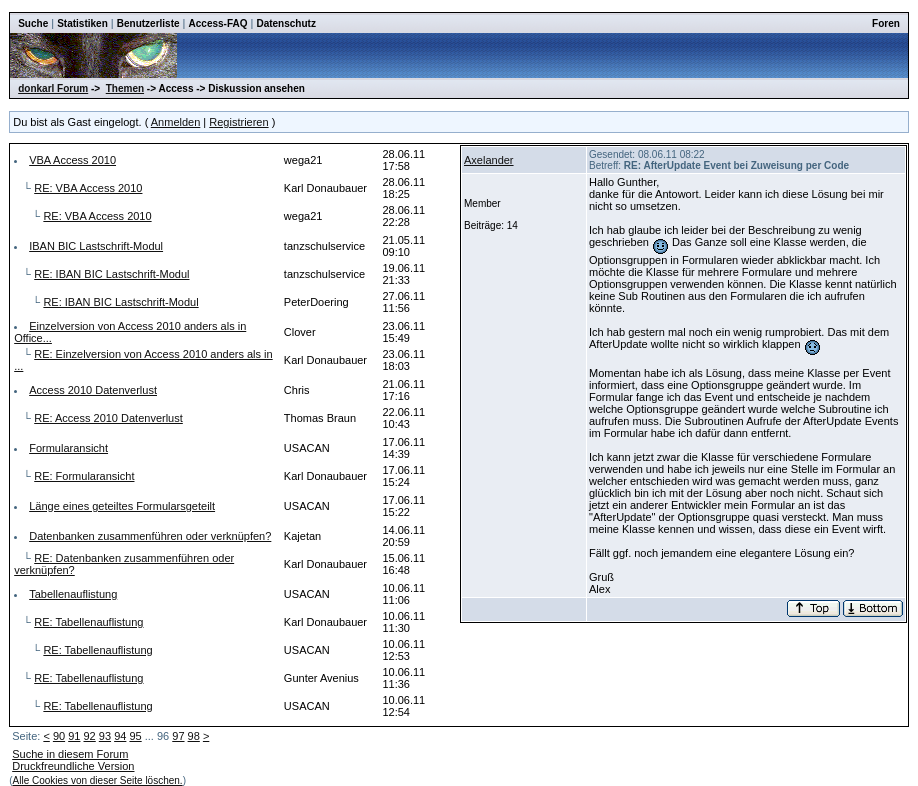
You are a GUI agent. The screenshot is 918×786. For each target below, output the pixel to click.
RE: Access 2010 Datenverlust (108, 418)
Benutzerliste (148, 23)
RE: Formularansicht (84, 476)
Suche (33, 23)
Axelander (489, 160)
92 (90, 736)
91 (74, 736)
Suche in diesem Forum (70, 754)
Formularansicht (68, 448)
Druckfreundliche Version (73, 766)
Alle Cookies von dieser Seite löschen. (98, 780)
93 (105, 736)
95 (135, 736)
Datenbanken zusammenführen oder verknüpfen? (150, 536)
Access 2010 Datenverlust (93, 390)
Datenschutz (285, 23)
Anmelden (176, 122)
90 (59, 736)
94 (120, 736)
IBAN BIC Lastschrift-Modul (96, 246)
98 (194, 736)
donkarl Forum (53, 88)
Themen (125, 88)
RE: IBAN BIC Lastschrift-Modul (111, 274)
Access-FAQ (218, 23)
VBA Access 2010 (72, 160)
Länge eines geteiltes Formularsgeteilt (122, 506)
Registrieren (238, 122)
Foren (886, 23)
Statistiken (82, 23)
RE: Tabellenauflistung (88, 622)
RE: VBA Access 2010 (88, 188)
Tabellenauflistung (73, 594)
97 (178, 736)
